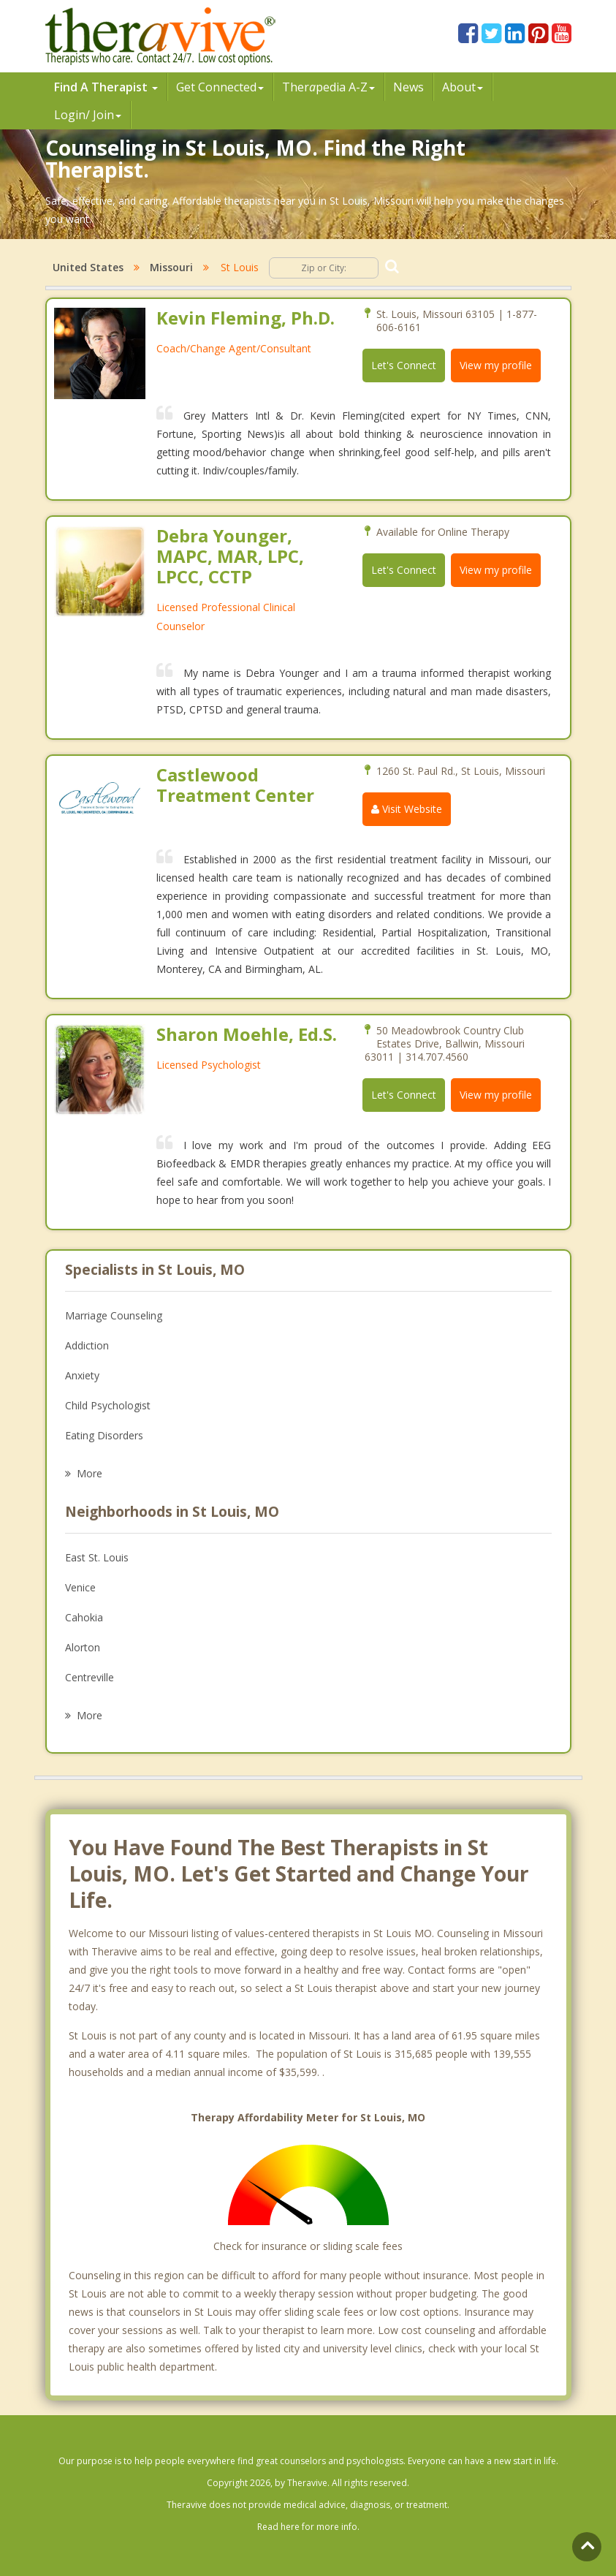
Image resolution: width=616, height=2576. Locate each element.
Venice (80, 1587)
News (408, 87)
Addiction (87, 1345)
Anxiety (82, 1375)
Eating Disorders (104, 1435)
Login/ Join (87, 115)
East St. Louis (97, 1557)
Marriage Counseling (113, 1315)
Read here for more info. (308, 2526)
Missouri (171, 267)
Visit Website (406, 809)
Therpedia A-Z (328, 87)
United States (88, 267)
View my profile (496, 365)
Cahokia (84, 1617)
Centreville (89, 1677)
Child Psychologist (108, 1405)
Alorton (82, 1647)
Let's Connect (403, 365)
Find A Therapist (106, 87)
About (462, 87)
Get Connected (220, 87)
